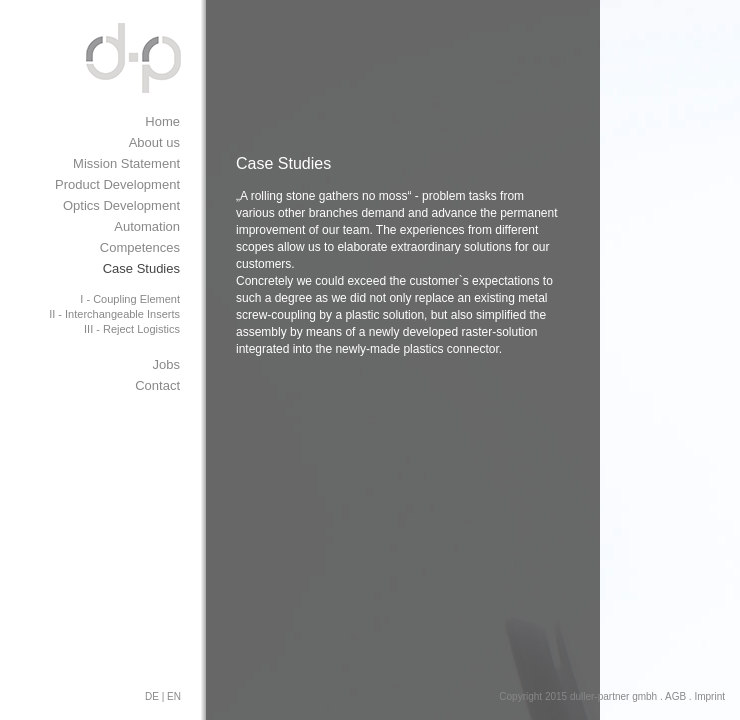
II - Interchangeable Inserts (114, 314)
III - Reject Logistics (132, 329)
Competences (140, 247)
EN (174, 696)
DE (152, 696)
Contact (157, 385)
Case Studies (141, 268)
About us (154, 142)
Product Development (117, 184)
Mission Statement (126, 163)
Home (162, 121)
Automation (147, 226)
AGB (675, 696)
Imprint (709, 696)
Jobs (166, 364)
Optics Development (121, 205)
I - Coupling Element (130, 299)
